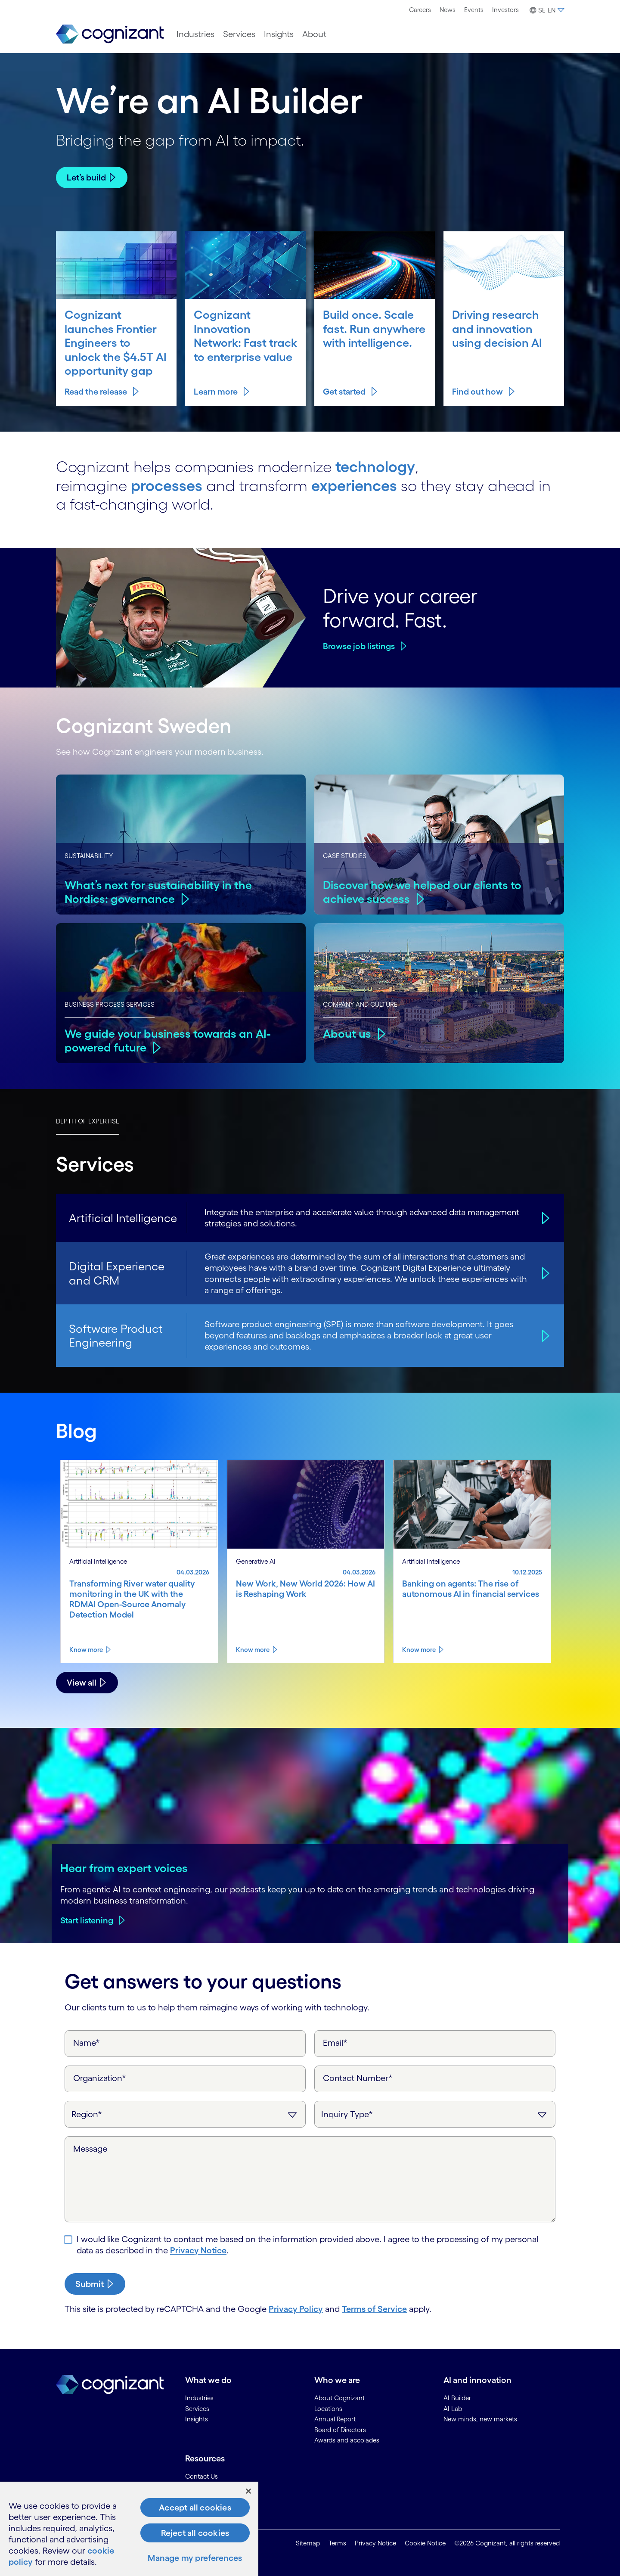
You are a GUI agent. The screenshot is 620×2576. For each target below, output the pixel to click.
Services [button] (239, 34)
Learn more (216, 391)
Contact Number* (358, 2078)
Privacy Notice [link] (375, 2543)
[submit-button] (95, 2284)
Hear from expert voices (124, 1867)
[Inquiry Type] (434, 2114)
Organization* (99, 2078)
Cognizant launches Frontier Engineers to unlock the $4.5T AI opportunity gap (116, 342)
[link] (110, 34)
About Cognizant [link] (339, 2398)
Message (90, 2148)
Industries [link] (199, 2398)
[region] (129, 2529)
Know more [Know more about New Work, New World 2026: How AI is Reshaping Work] (253, 1649)
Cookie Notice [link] (425, 2543)
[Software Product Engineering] (544, 1335)
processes (166, 485)
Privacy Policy (296, 2309)
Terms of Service (374, 2309)
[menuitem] (420, 9)
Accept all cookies (195, 2507)
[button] (545, 10)
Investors (505, 9)
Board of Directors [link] (340, 2429)
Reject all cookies (195, 2533)
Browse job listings (359, 646)
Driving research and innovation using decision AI (497, 328)
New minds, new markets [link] (480, 2419)
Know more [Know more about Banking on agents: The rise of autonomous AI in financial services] (419, 1649)
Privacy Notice (198, 2250)
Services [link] (197, 2408)
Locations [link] (328, 2408)
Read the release (96, 391)
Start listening (86, 1920)
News (448, 9)
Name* (86, 2042)
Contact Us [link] (201, 2476)
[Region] (185, 2114)
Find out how (477, 391)
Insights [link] (196, 2419)
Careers (420, 9)
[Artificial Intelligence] (544, 1217)
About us (347, 1033)
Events (474, 9)
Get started (344, 391)
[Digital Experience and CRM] (544, 1272)
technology (375, 466)
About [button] (314, 34)
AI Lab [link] (452, 2408)
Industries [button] (195, 34)
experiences (354, 485)
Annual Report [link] (335, 2419)
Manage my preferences (195, 2558)
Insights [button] (279, 34)
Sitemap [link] (308, 2543)
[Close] (248, 2491)
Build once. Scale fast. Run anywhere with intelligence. (374, 328)
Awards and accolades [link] (346, 2440)
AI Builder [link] (457, 2398)
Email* (335, 2042)
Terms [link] (337, 2543)
